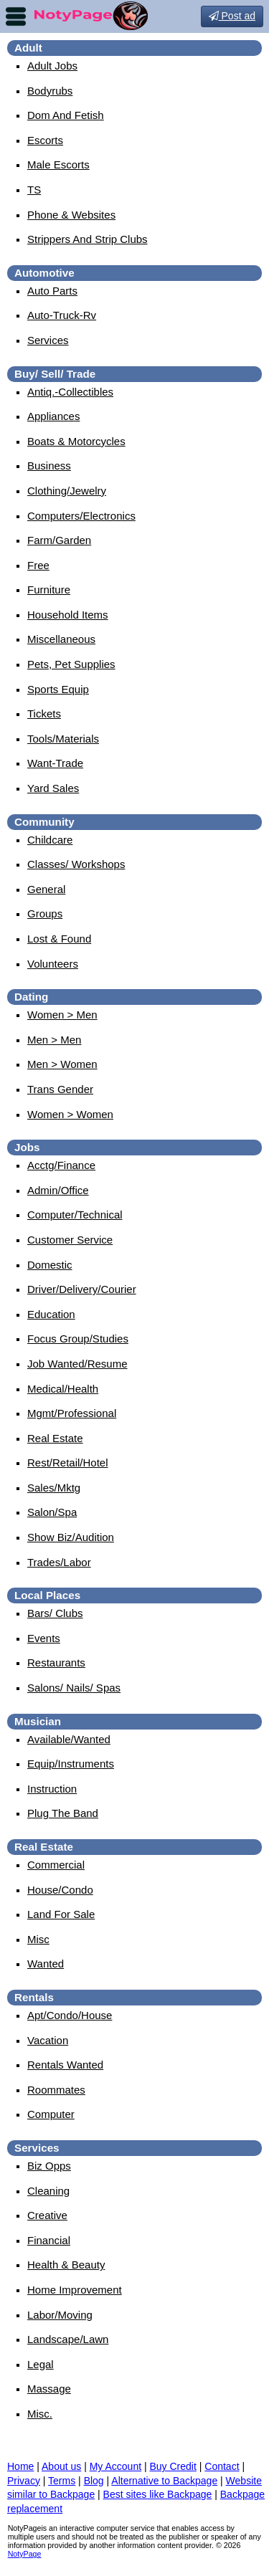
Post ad (232, 16)
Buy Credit (173, 2466)
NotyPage (25, 2553)
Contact (221, 2466)
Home (20, 2466)
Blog (94, 2480)
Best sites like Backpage (157, 2494)
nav (16, 16)
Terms (61, 2480)
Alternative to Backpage (164, 2480)
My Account (115, 2466)
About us (61, 2466)
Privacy (23, 2480)
